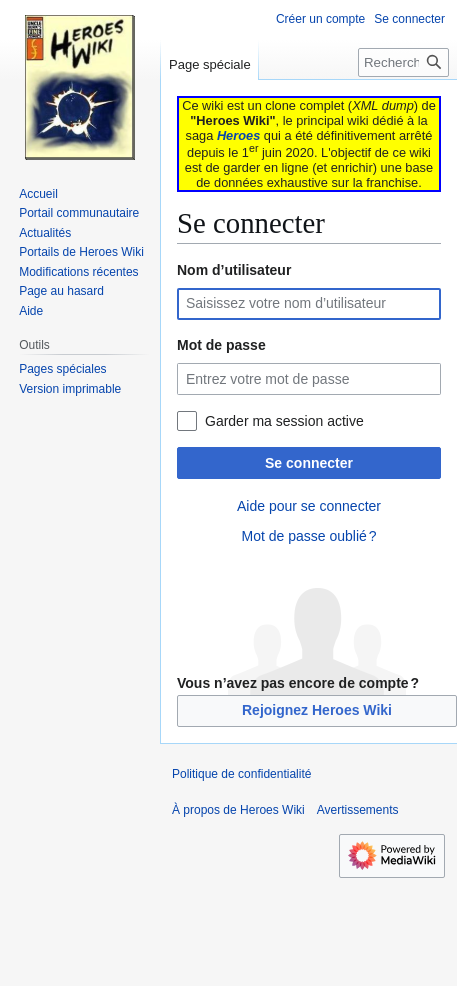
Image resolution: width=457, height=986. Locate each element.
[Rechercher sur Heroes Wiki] (403, 62)
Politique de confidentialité (241, 774)
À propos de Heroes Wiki (238, 810)
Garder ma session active (284, 421)
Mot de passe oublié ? (308, 536)
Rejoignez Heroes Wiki (317, 710)
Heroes (238, 135)
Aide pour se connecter (309, 506)
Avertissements (358, 810)
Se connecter (309, 463)
